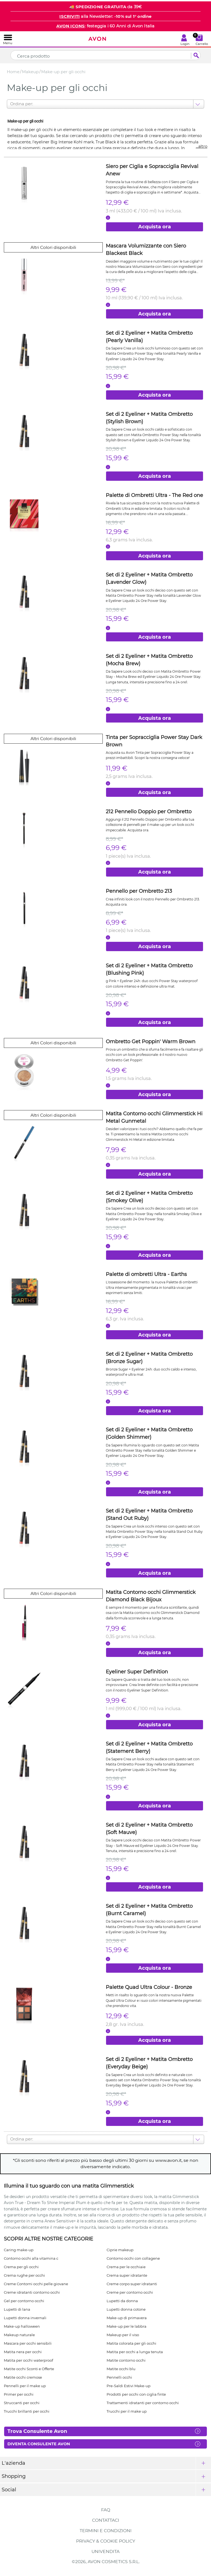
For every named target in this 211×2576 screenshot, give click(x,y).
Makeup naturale (19, 2335)
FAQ (105, 2509)
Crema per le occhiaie (126, 2267)
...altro (201, 146)
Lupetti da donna (122, 2301)
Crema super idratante (127, 2275)
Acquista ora (154, 227)
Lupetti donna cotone (126, 2309)
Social (9, 2490)
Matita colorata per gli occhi (131, 2343)
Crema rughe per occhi (24, 2275)
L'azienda (13, 2463)
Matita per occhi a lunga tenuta (135, 2352)
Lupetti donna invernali (25, 2318)
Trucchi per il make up (127, 2411)
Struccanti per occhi (22, 2403)
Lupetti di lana (17, 2309)
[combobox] (10, 103)
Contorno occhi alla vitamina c (31, 2258)
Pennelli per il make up (25, 2386)
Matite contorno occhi (126, 2360)
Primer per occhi (19, 2394)
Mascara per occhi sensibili (28, 2343)
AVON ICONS (70, 26)
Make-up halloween (22, 2326)
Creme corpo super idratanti (132, 2284)
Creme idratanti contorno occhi (32, 2292)
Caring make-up (19, 2250)
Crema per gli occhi (21, 2267)
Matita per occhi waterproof (28, 2360)
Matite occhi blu (121, 2369)
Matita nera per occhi (23, 2352)
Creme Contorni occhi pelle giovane (36, 2284)
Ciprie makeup (120, 2250)
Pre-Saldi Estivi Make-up (129, 2386)
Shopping (14, 2476)
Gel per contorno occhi (24, 2301)
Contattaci (105, 2520)
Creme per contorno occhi (130, 2292)
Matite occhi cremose (23, 2377)
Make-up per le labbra (126, 2326)
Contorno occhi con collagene (133, 2258)
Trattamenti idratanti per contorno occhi (143, 2403)
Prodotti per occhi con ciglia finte (136, 2394)
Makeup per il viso (123, 2335)
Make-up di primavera (127, 2318)
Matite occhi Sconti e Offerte (29, 2369)
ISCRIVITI (69, 16)
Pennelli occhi (119, 2377)
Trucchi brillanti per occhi (26, 2411)
